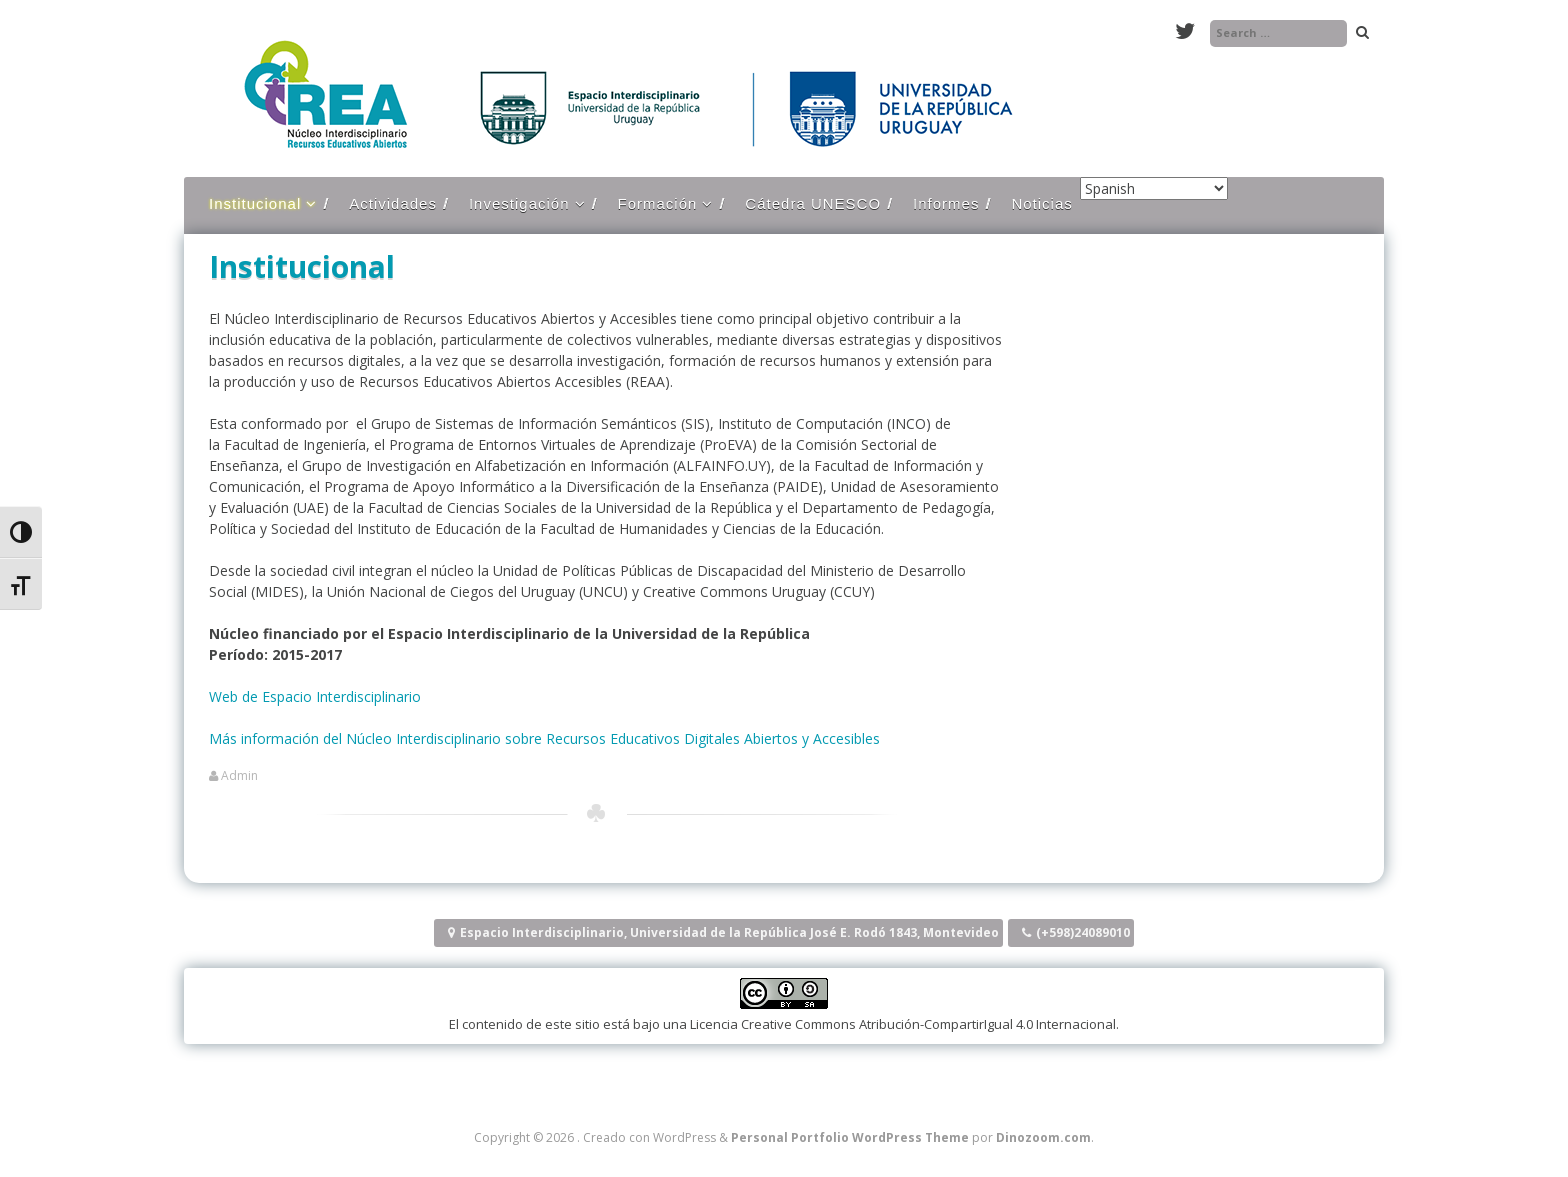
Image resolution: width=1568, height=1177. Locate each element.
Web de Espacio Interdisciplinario (315, 696)
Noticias (1041, 203)
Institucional (255, 203)
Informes (946, 203)
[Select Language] (1154, 188)
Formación (658, 203)
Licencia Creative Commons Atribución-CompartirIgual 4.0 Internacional (903, 1024)
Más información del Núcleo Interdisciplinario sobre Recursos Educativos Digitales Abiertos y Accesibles (544, 738)
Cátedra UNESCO (813, 203)
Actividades (393, 203)
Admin (239, 776)
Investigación (519, 203)
